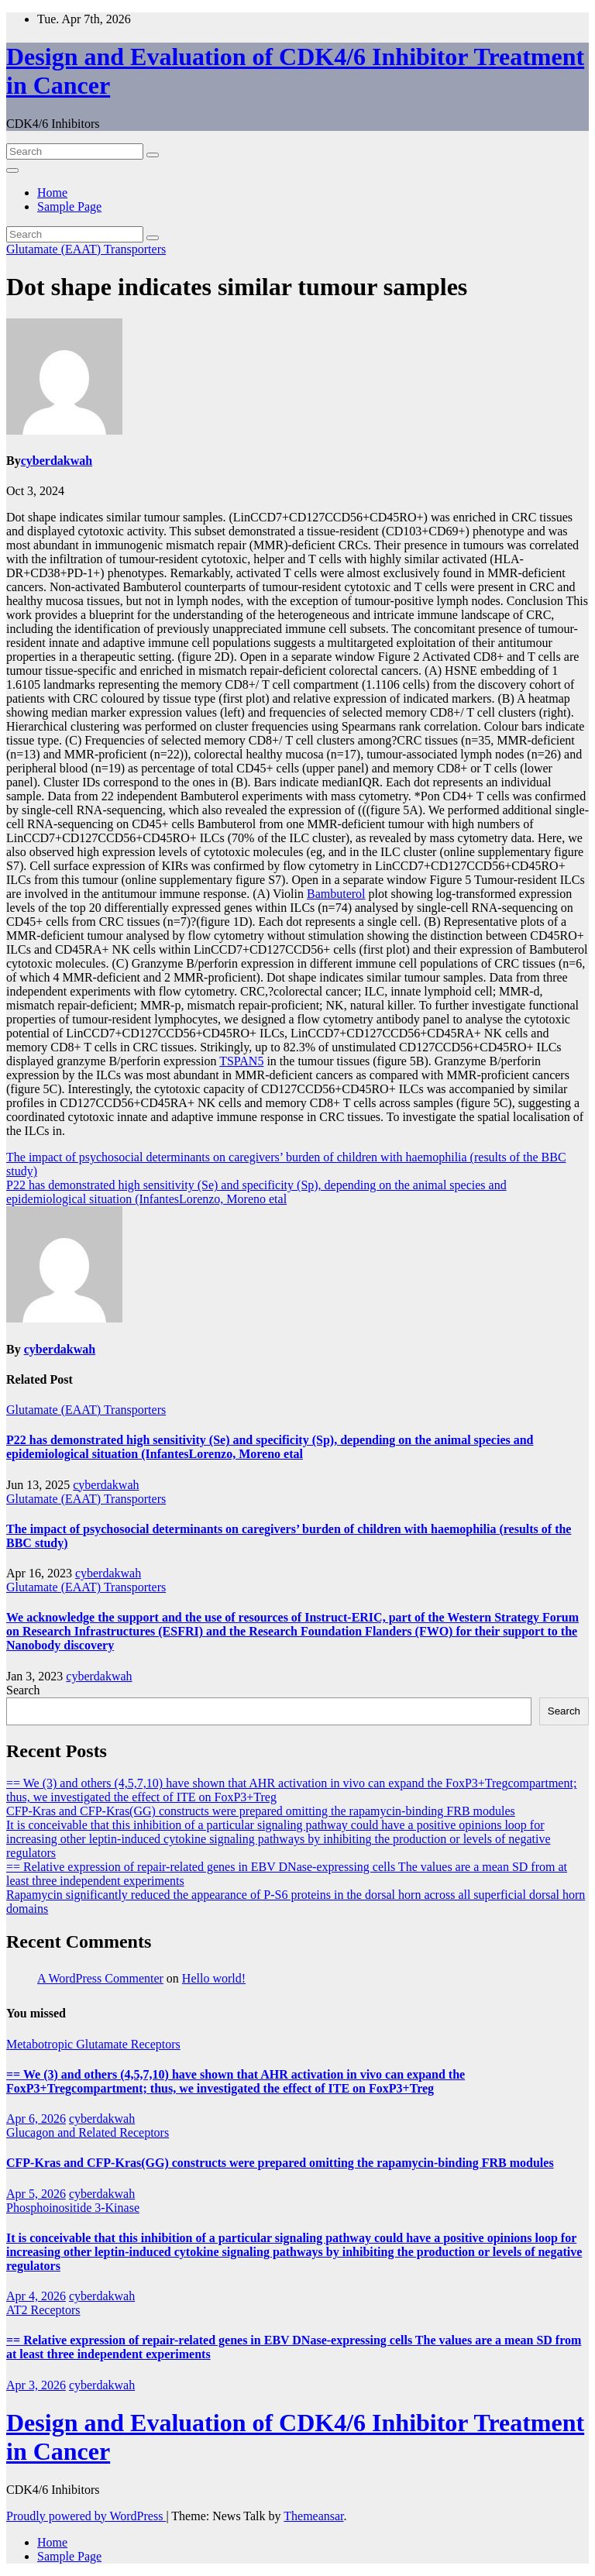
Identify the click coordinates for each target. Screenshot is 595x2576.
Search (23, 1690)
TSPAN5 (241, 1061)
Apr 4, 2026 (36, 2296)
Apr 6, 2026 (36, 2118)
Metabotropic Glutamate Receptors (93, 2044)
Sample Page (69, 206)
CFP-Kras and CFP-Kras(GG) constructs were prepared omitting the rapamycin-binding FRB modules (260, 1811)
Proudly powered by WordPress (86, 2516)
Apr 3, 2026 (36, 2385)
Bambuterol (336, 893)
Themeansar (313, 2516)
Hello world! (214, 1978)
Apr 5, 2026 (36, 2193)
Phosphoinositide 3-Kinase (72, 2207)
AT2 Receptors (43, 2309)
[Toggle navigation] (12, 170)
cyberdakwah (56, 460)
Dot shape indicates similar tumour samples (236, 287)
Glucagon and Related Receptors (87, 2132)
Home (52, 192)
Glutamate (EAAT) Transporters (86, 249)
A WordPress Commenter (100, 1978)
